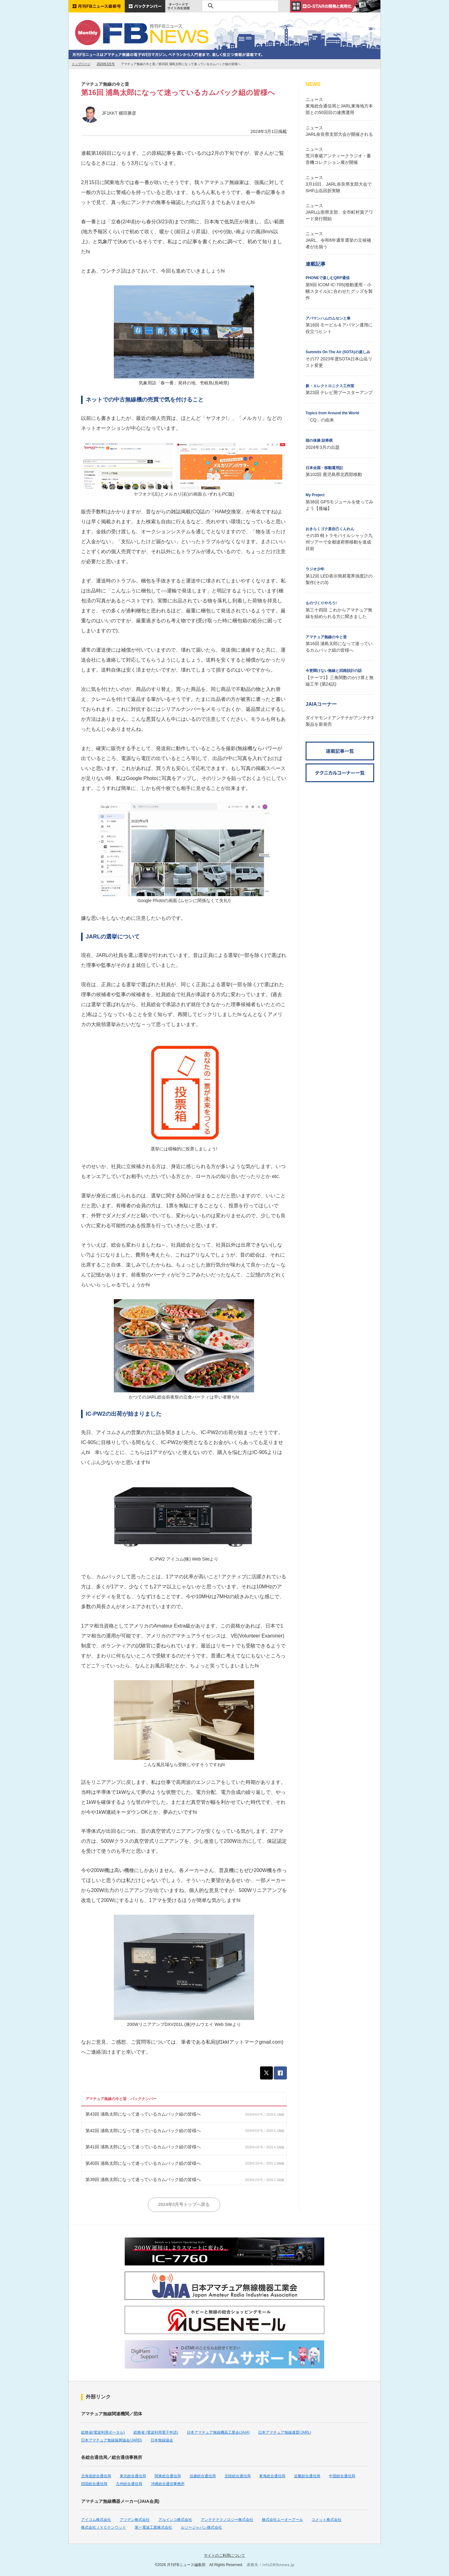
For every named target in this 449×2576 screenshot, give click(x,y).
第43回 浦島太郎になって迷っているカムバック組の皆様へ (142, 2114)
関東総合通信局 (168, 2476)
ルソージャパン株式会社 (201, 2527)
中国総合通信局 (342, 2476)
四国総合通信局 (94, 2484)
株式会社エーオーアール (282, 2519)
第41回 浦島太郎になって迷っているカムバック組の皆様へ (142, 2146)
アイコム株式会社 (96, 2519)
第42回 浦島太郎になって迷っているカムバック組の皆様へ (142, 2130)
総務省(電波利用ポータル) (103, 2432)
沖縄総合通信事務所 (168, 2484)
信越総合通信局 (203, 2476)
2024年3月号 (106, 64)
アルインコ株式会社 (175, 2519)
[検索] (239, 6)
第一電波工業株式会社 (153, 2527)
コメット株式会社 (326, 2519)
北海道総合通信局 (96, 2476)
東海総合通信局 (272, 2476)
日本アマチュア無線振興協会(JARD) (111, 2440)
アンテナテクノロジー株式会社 (227, 2519)
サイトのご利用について (224, 2555)
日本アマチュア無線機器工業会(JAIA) (218, 2432)
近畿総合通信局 (307, 2476)
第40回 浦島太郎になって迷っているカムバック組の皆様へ (142, 2163)
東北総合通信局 (133, 2476)
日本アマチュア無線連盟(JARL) (284, 2432)
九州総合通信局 (129, 2484)
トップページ (81, 64)
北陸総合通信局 (237, 2476)
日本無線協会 (162, 2440)
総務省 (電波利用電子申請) (155, 2432)
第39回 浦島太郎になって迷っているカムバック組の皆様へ (142, 2179)
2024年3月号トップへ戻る (184, 2204)
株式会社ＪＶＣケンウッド (103, 2527)
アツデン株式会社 (135, 2519)
